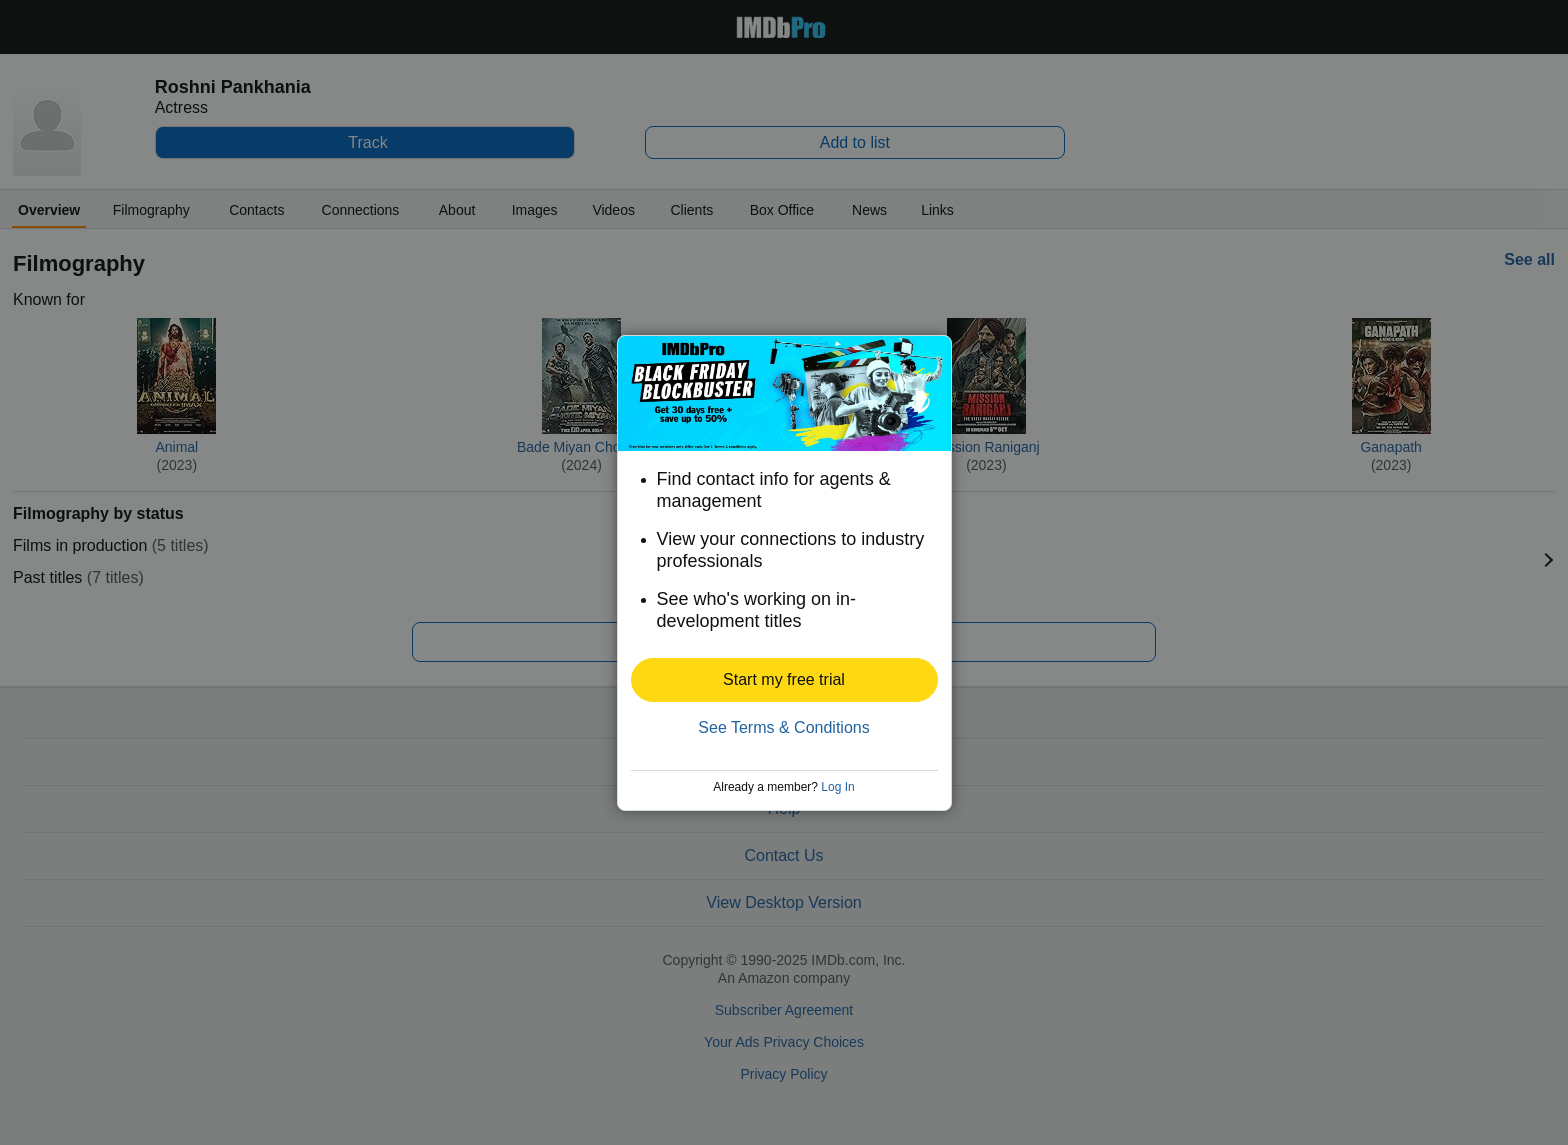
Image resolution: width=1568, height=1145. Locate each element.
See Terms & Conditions (783, 727)
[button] (784, 680)
